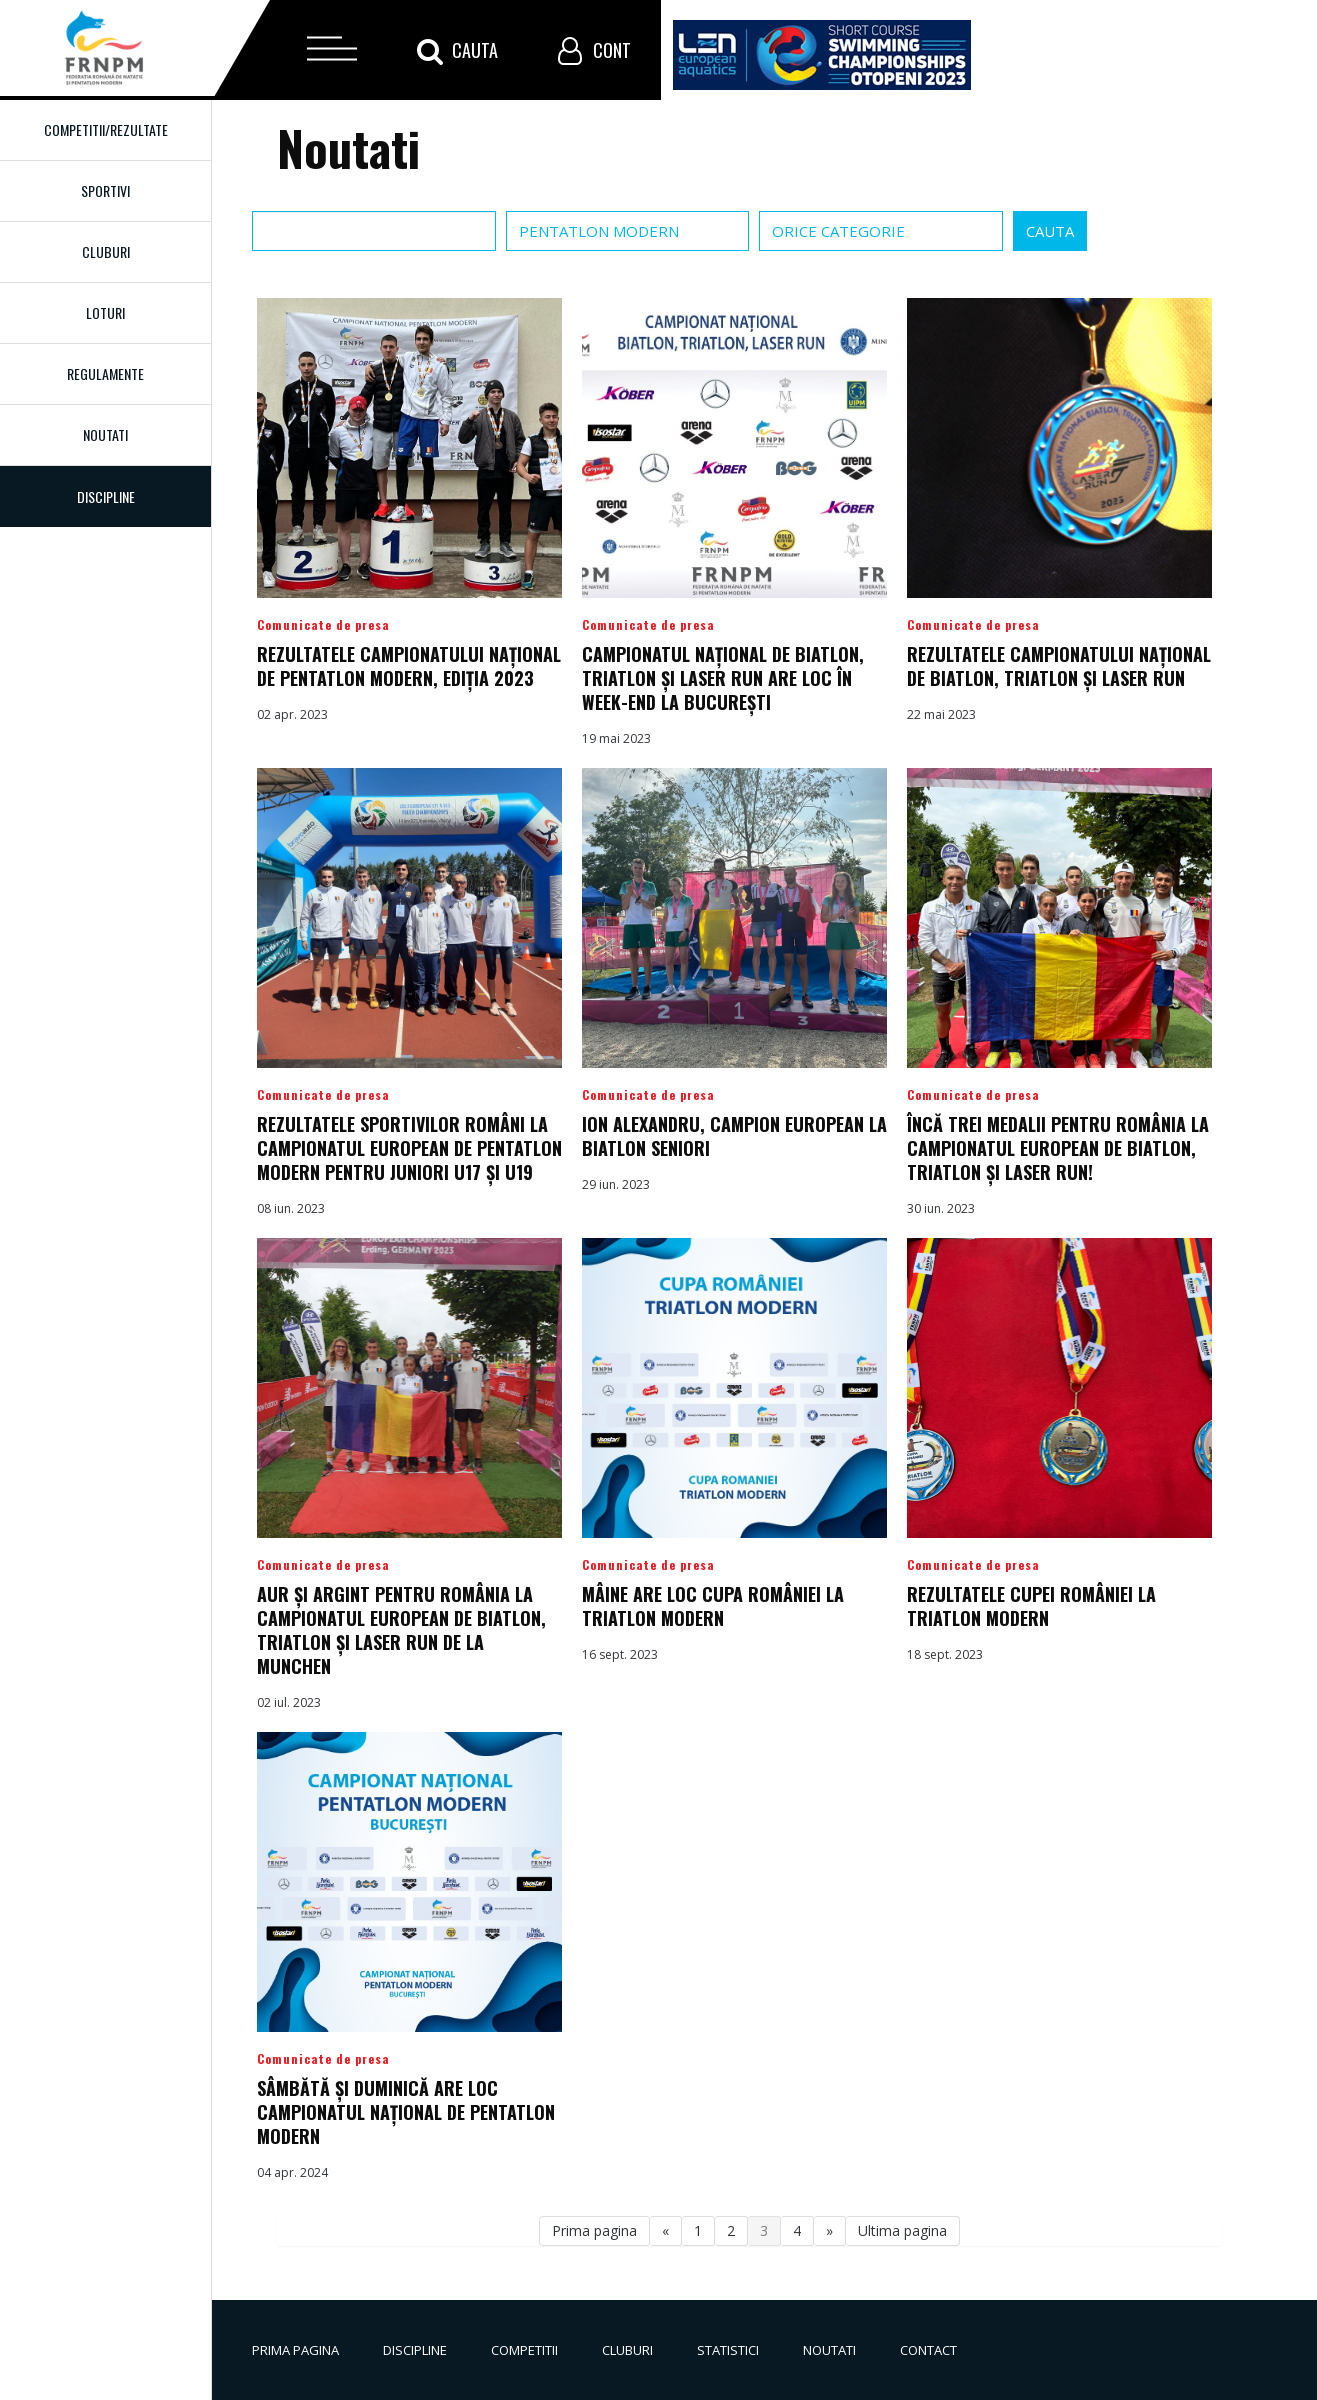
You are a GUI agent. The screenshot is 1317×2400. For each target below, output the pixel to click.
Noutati (105, 434)
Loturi (105, 312)
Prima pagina (594, 2230)
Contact (928, 2350)
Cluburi (106, 251)
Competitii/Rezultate (106, 129)
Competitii (524, 2350)
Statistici (728, 2350)
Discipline (415, 2350)
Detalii (409, 523)
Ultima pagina (902, 2230)
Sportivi (105, 190)
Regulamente (105, 373)
